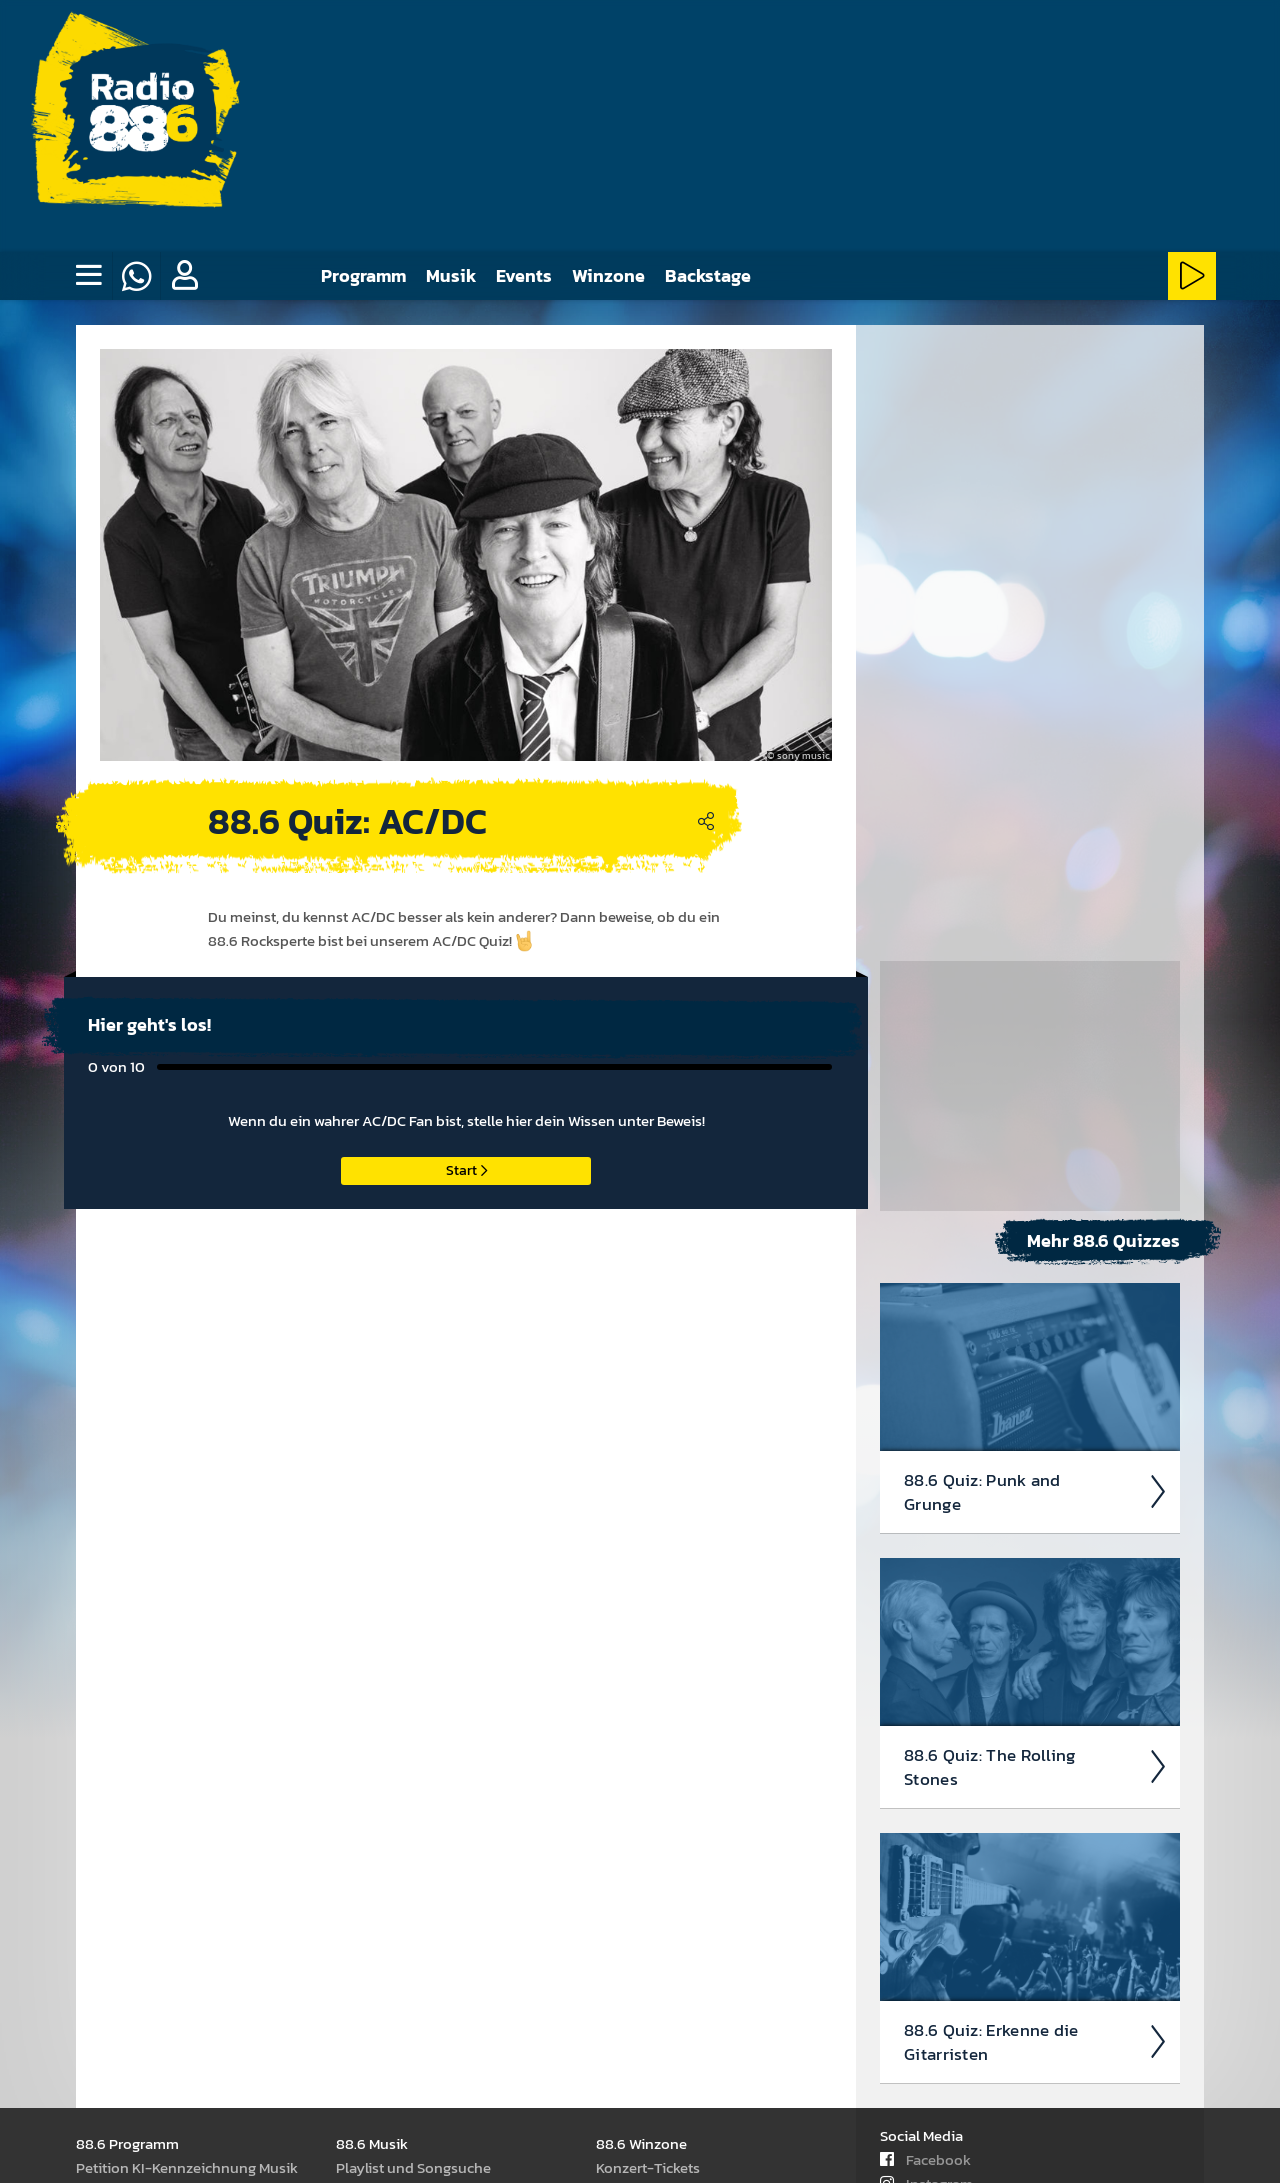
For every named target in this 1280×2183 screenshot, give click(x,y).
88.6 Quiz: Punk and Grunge (1036, 903)
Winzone (608, 275)
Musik (451, 275)
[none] (88, 276)
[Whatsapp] (136, 276)
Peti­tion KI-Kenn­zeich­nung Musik (187, 2166)
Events (524, 275)
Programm (363, 275)
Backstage (708, 275)
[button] (184, 276)
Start (466, 1169)
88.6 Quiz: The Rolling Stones (1036, 1178)
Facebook (925, 2158)
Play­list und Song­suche (413, 2166)
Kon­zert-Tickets (648, 2166)
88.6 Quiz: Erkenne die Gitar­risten (1036, 1453)
